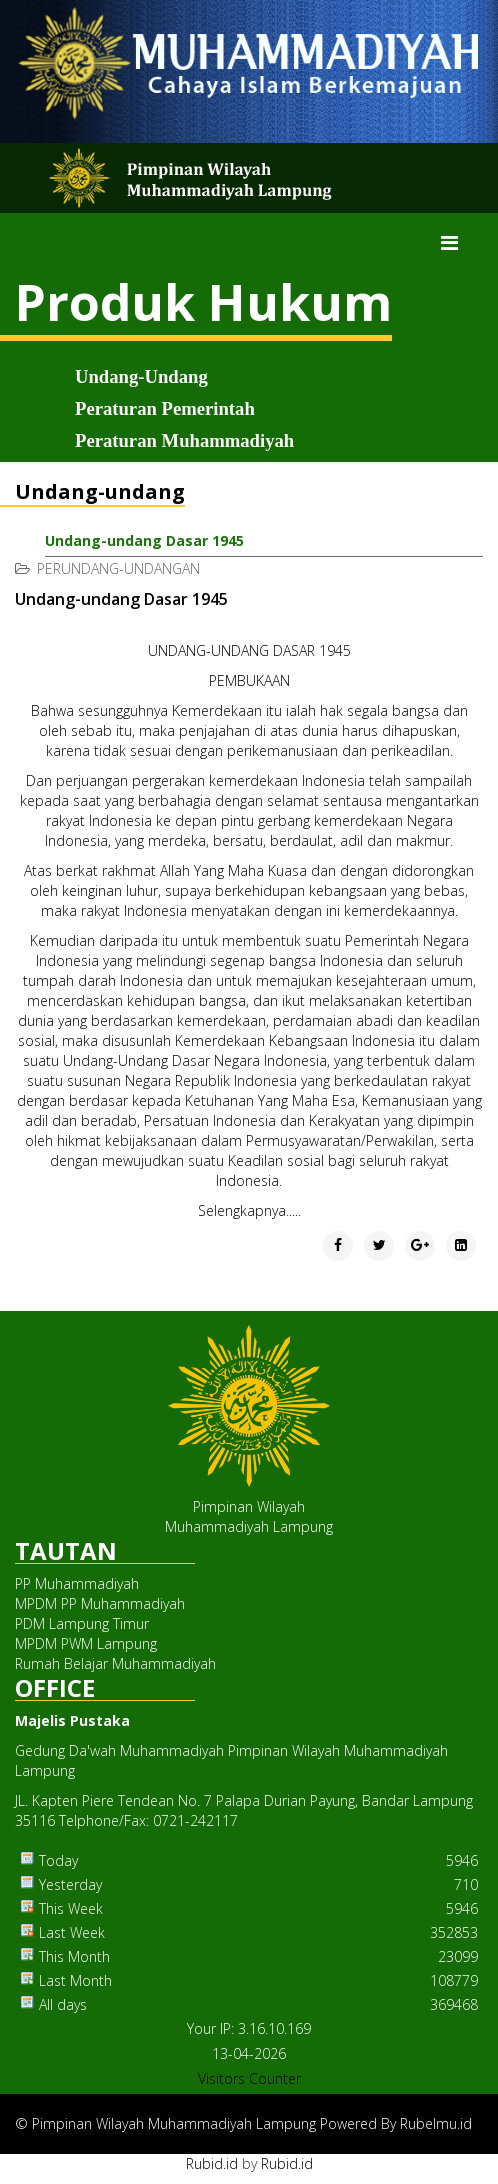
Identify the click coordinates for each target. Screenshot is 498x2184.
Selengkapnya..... (249, 1210)
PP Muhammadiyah (77, 1583)
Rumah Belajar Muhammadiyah (115, 1663)
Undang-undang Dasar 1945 (144, 540)
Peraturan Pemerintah (165, 408)
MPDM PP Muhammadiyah (100, 1603)
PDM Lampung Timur (82, 1623)
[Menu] (449, 243)
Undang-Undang (141, 376)
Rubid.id (212, 2163)
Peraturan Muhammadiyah (184, 440)
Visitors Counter (249, 2078)
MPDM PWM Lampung (86, 1643)
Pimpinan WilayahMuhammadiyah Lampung (249, 1516)
